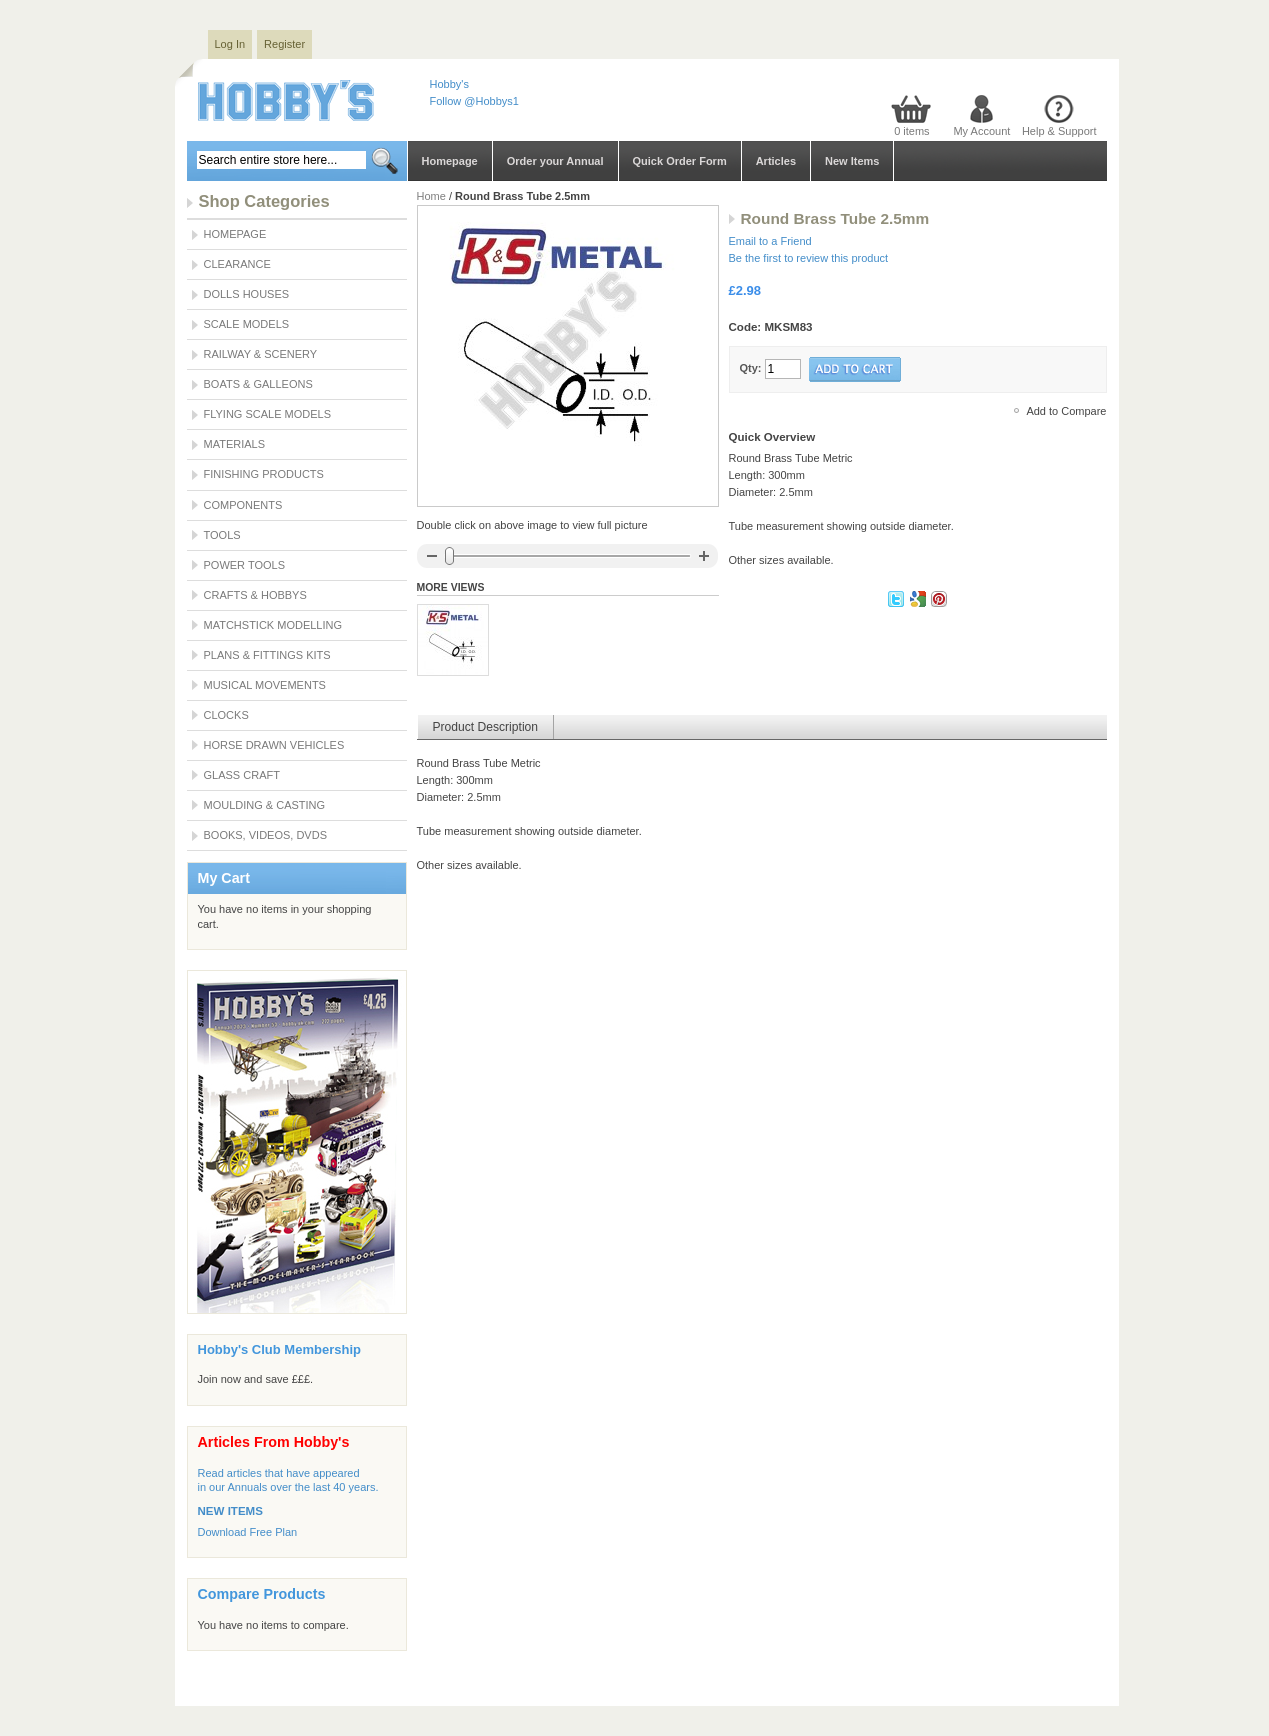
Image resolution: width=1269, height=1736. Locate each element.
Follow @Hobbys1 (474, 101)
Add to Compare (1066, 411)
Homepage (450, 161)
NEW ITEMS (230, 1511)
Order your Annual (555, 161)
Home (431, 196)
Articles (776, 161)
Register (284, 44)
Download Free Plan (248, 1532)
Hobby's (449, 84)
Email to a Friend (770, 241)
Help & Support (1059, 131)
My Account (981, 131)
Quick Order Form (680, 161)
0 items (911, 131)
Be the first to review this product (809, 258)
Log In (230, 44)
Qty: (751, 368)
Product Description (486, 727)
